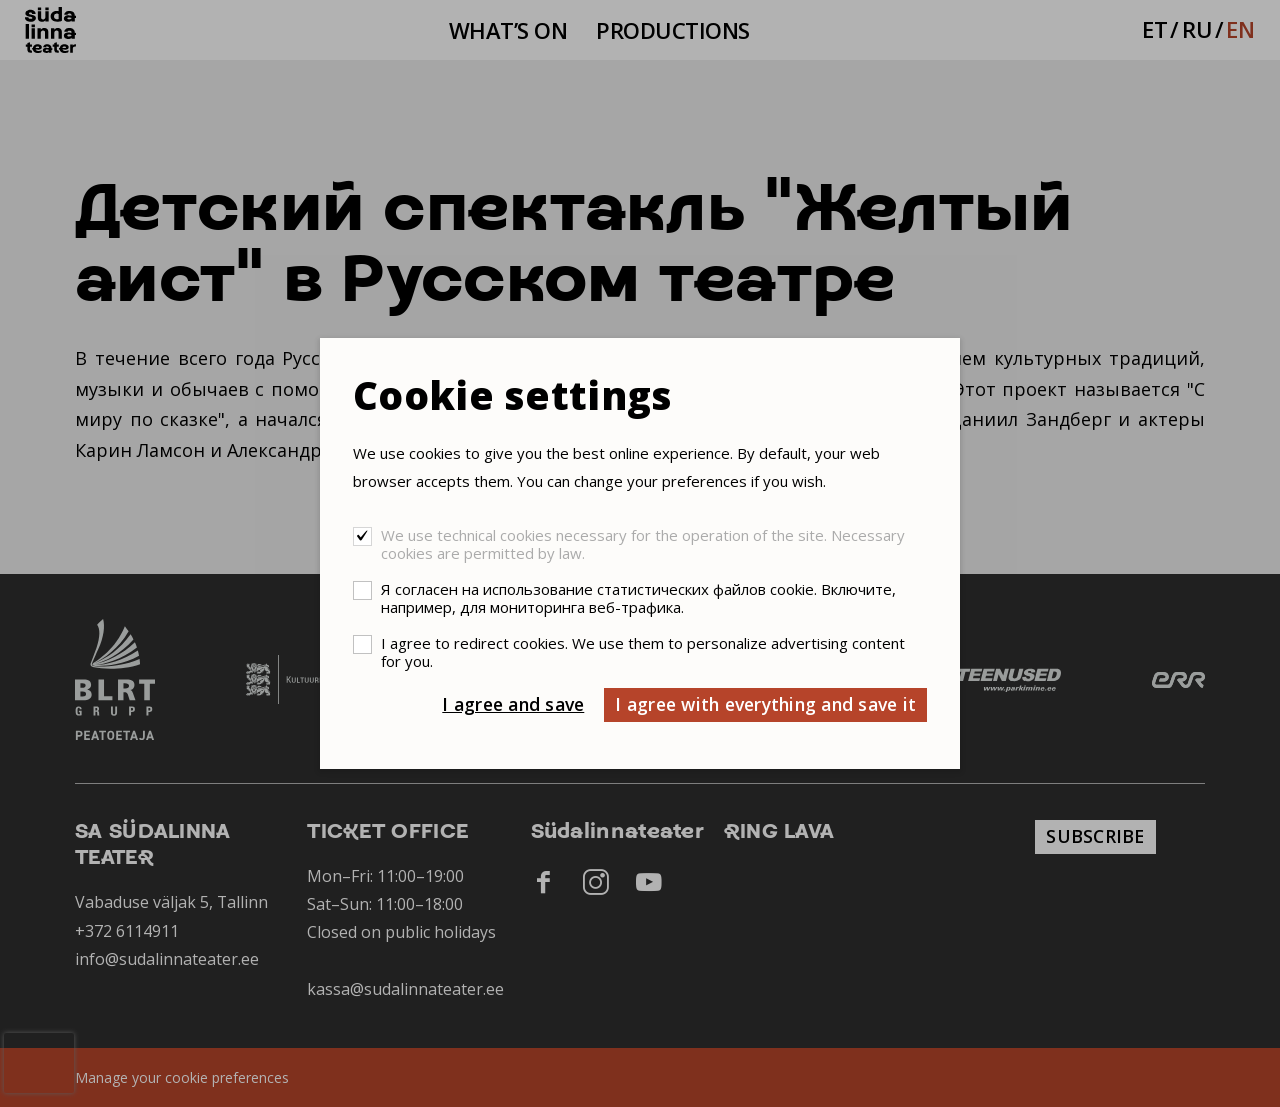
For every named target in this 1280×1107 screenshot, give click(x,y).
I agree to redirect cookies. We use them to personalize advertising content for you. (643, 652)
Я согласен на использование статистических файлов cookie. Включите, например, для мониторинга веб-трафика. (638, 598)
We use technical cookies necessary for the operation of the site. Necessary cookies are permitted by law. (643, 544)
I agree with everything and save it (765, 704)
